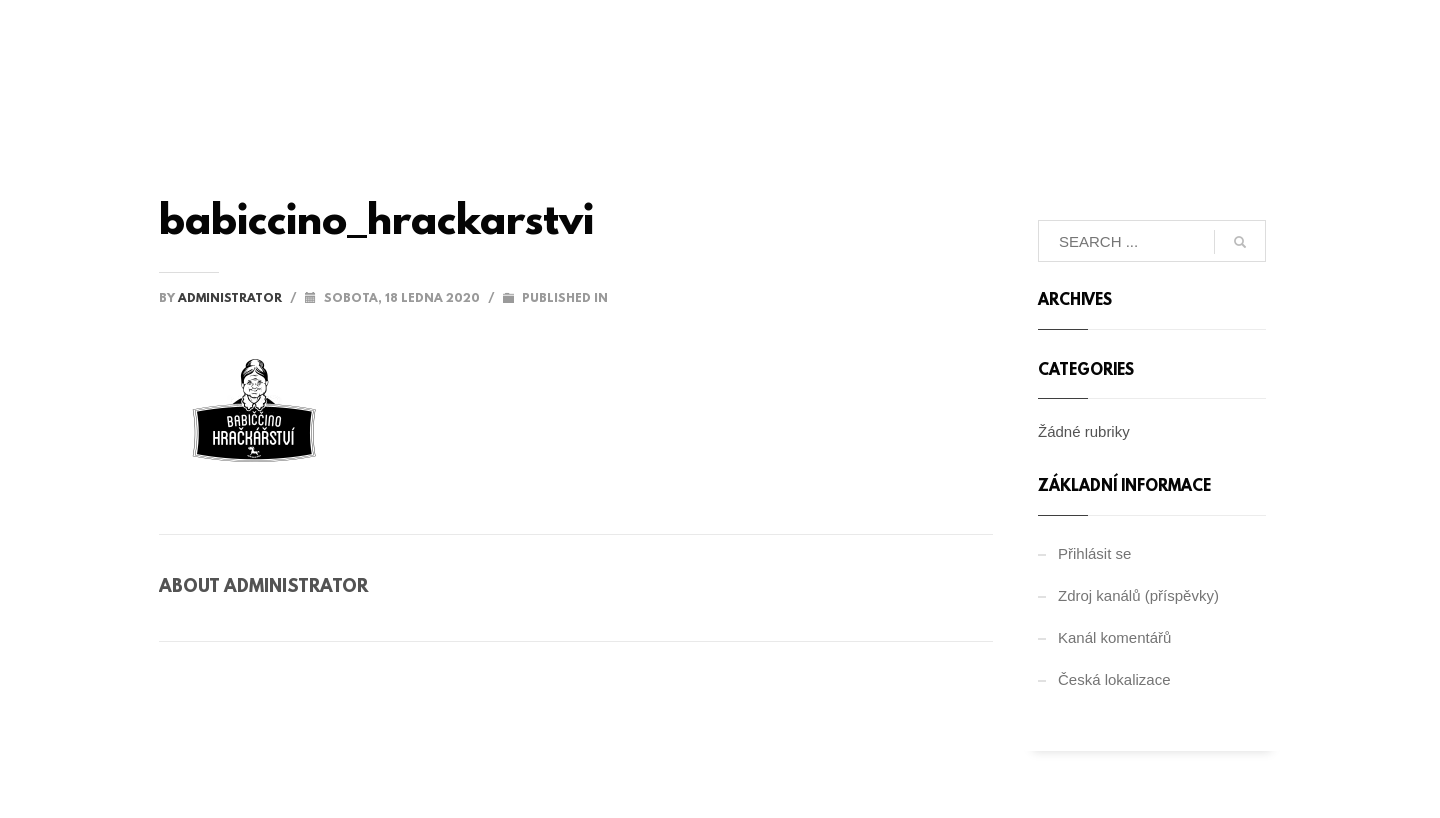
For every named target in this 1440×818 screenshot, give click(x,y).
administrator (231, 299)
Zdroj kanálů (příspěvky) (1138, 595)
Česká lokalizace (1114, 679)
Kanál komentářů (1114, 637)
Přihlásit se (1094, 553)
